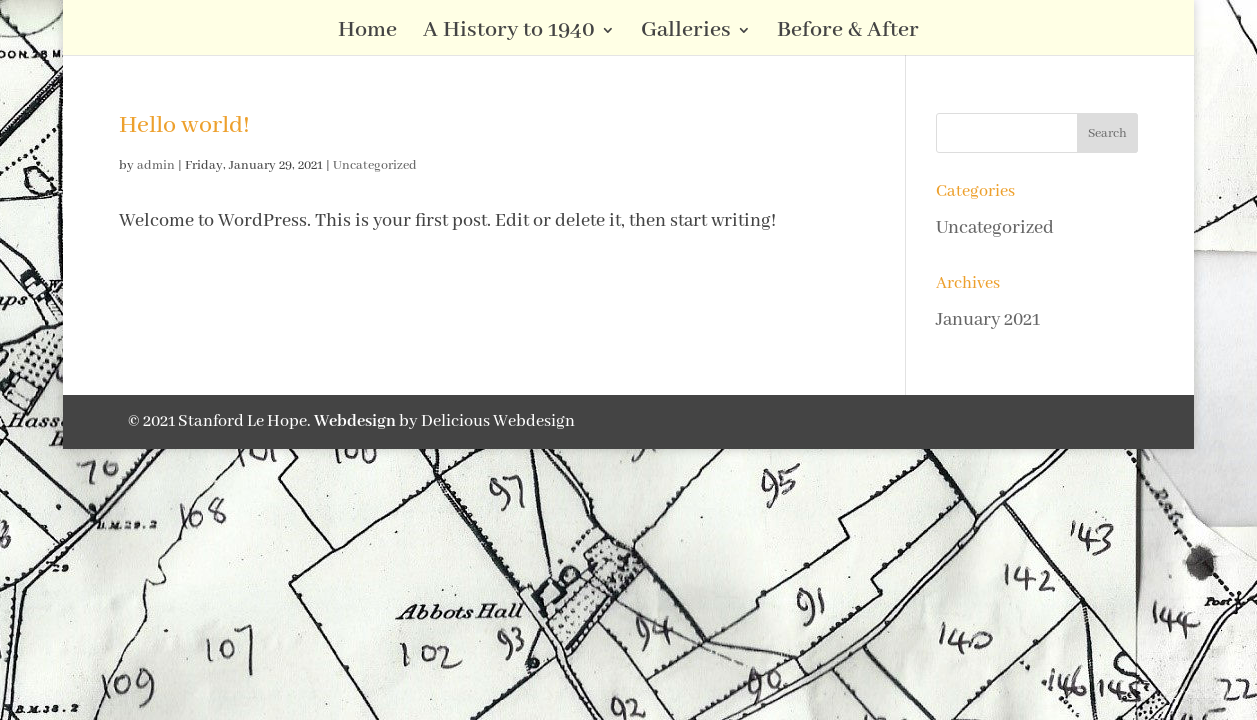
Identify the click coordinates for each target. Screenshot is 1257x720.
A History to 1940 (509, 33)
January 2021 (988, 320)
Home (367, 33)
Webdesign (355, 421)
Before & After (848, 33)
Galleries (686, 33)
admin (156, 165)
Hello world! (184, 125)
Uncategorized (375, 165)
